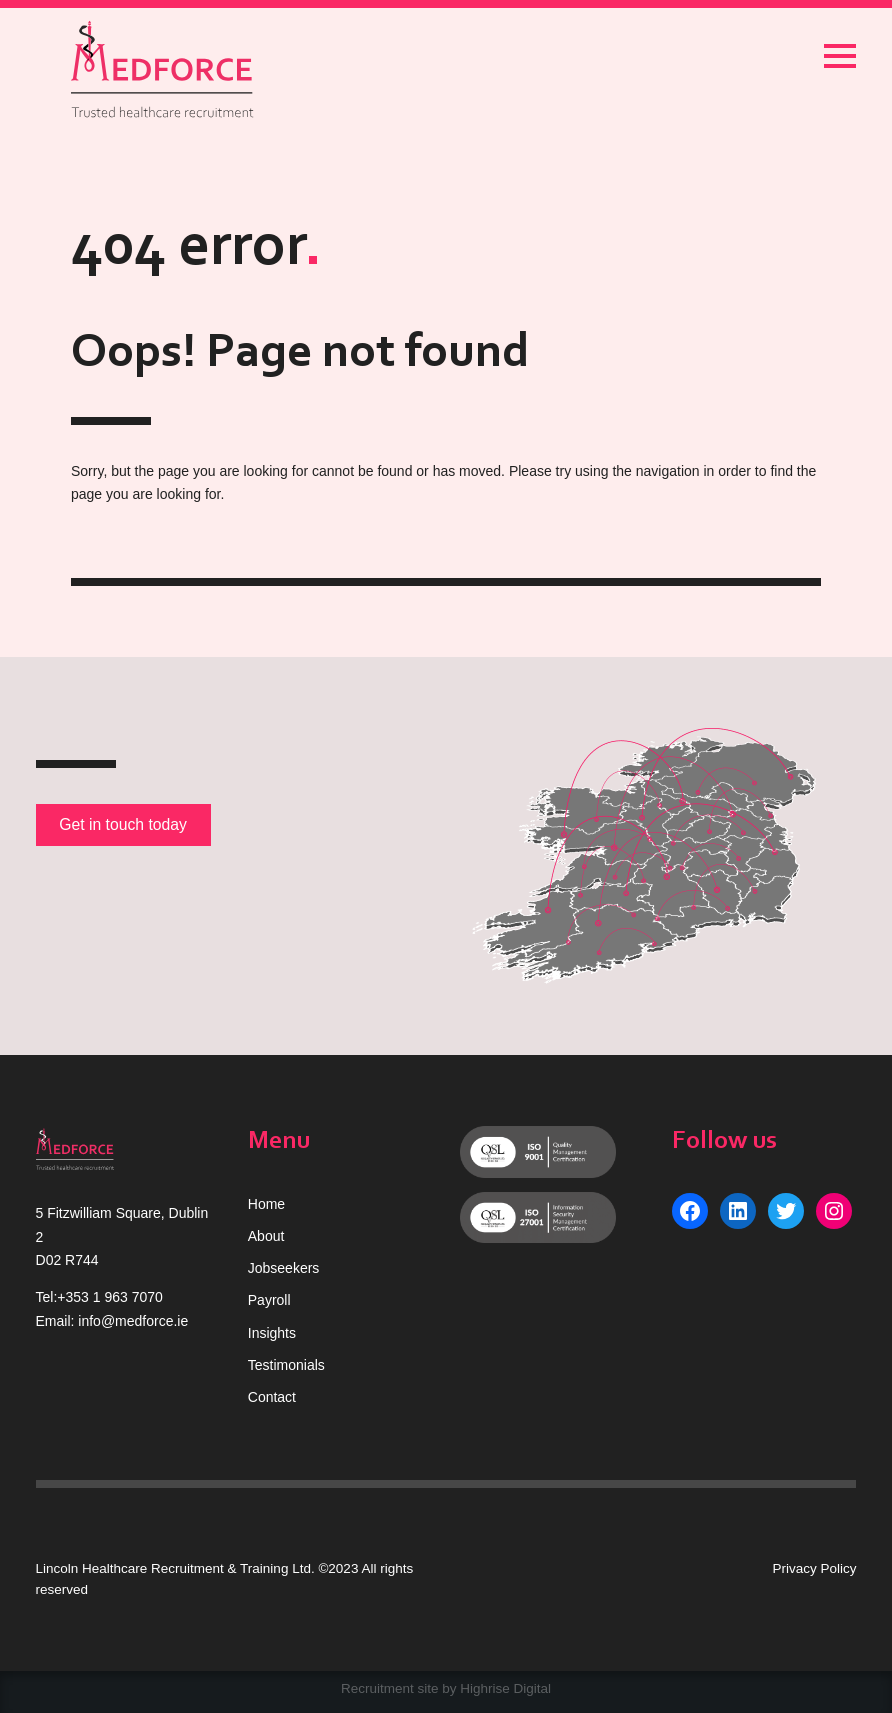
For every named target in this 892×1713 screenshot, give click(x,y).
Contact (272, 1397)
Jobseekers (284, 1268)
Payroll (269, 1300)
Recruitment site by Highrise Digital (446, 1688)
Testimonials (286, 1365)
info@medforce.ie (133, 1321)
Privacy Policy (814, 1568)
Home (266, 1204)
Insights (272, 1333)
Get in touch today (123, 824)
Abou (264, 1236)
